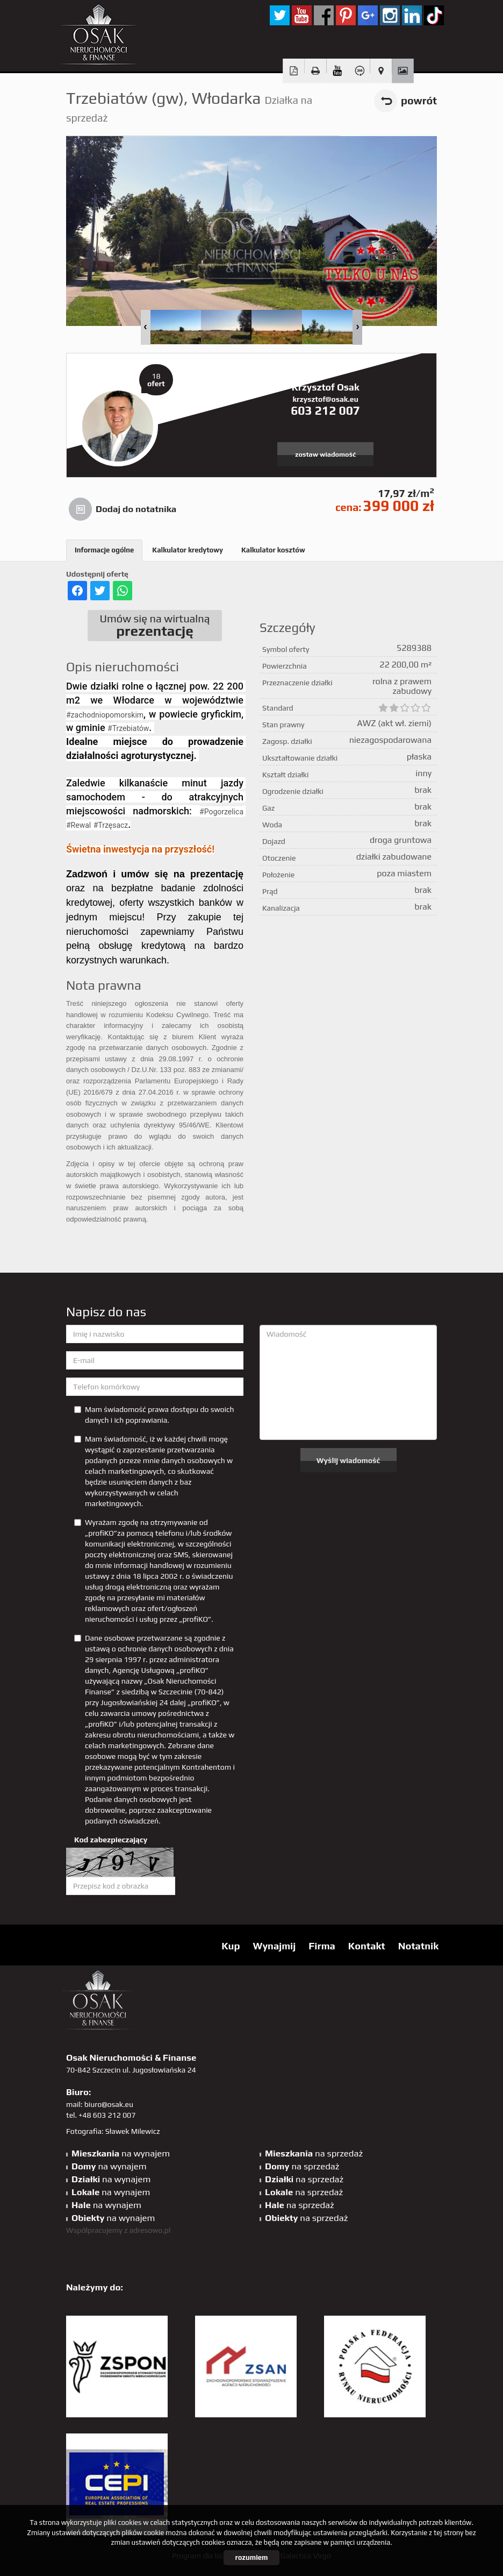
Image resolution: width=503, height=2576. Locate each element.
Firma (321, 1945)
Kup (230, 1945)
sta (390, 15)
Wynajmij (274, 1945)
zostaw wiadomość (325, 454)
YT (302, 15)
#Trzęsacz (111, 825)
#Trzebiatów (128, 728)
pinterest (346, 15)
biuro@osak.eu (108, 2104)
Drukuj (316, 71)
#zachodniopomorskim (104, 715)
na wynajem (120, 2153)
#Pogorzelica (221, 811)
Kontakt (366, 1945)
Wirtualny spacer (359, 71)
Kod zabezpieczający (110, 1839)
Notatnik (418, 1945)
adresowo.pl (150, 2230)
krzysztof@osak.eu (325, 399)
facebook (324, 15)
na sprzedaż (314, 2153)
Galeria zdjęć (403, 71)
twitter (280, 15)
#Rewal (78, 825)
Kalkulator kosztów (273, 550)
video (337, 71)
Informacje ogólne (104, 550)
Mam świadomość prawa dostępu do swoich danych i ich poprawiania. (154, 1414)
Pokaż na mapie (381, 71)
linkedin (412, 15)
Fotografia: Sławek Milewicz (113, 2131)
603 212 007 (325, 410)
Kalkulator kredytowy (187, 550)
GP (368, 15)
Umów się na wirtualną (155, 625)
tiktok (434, 15)
